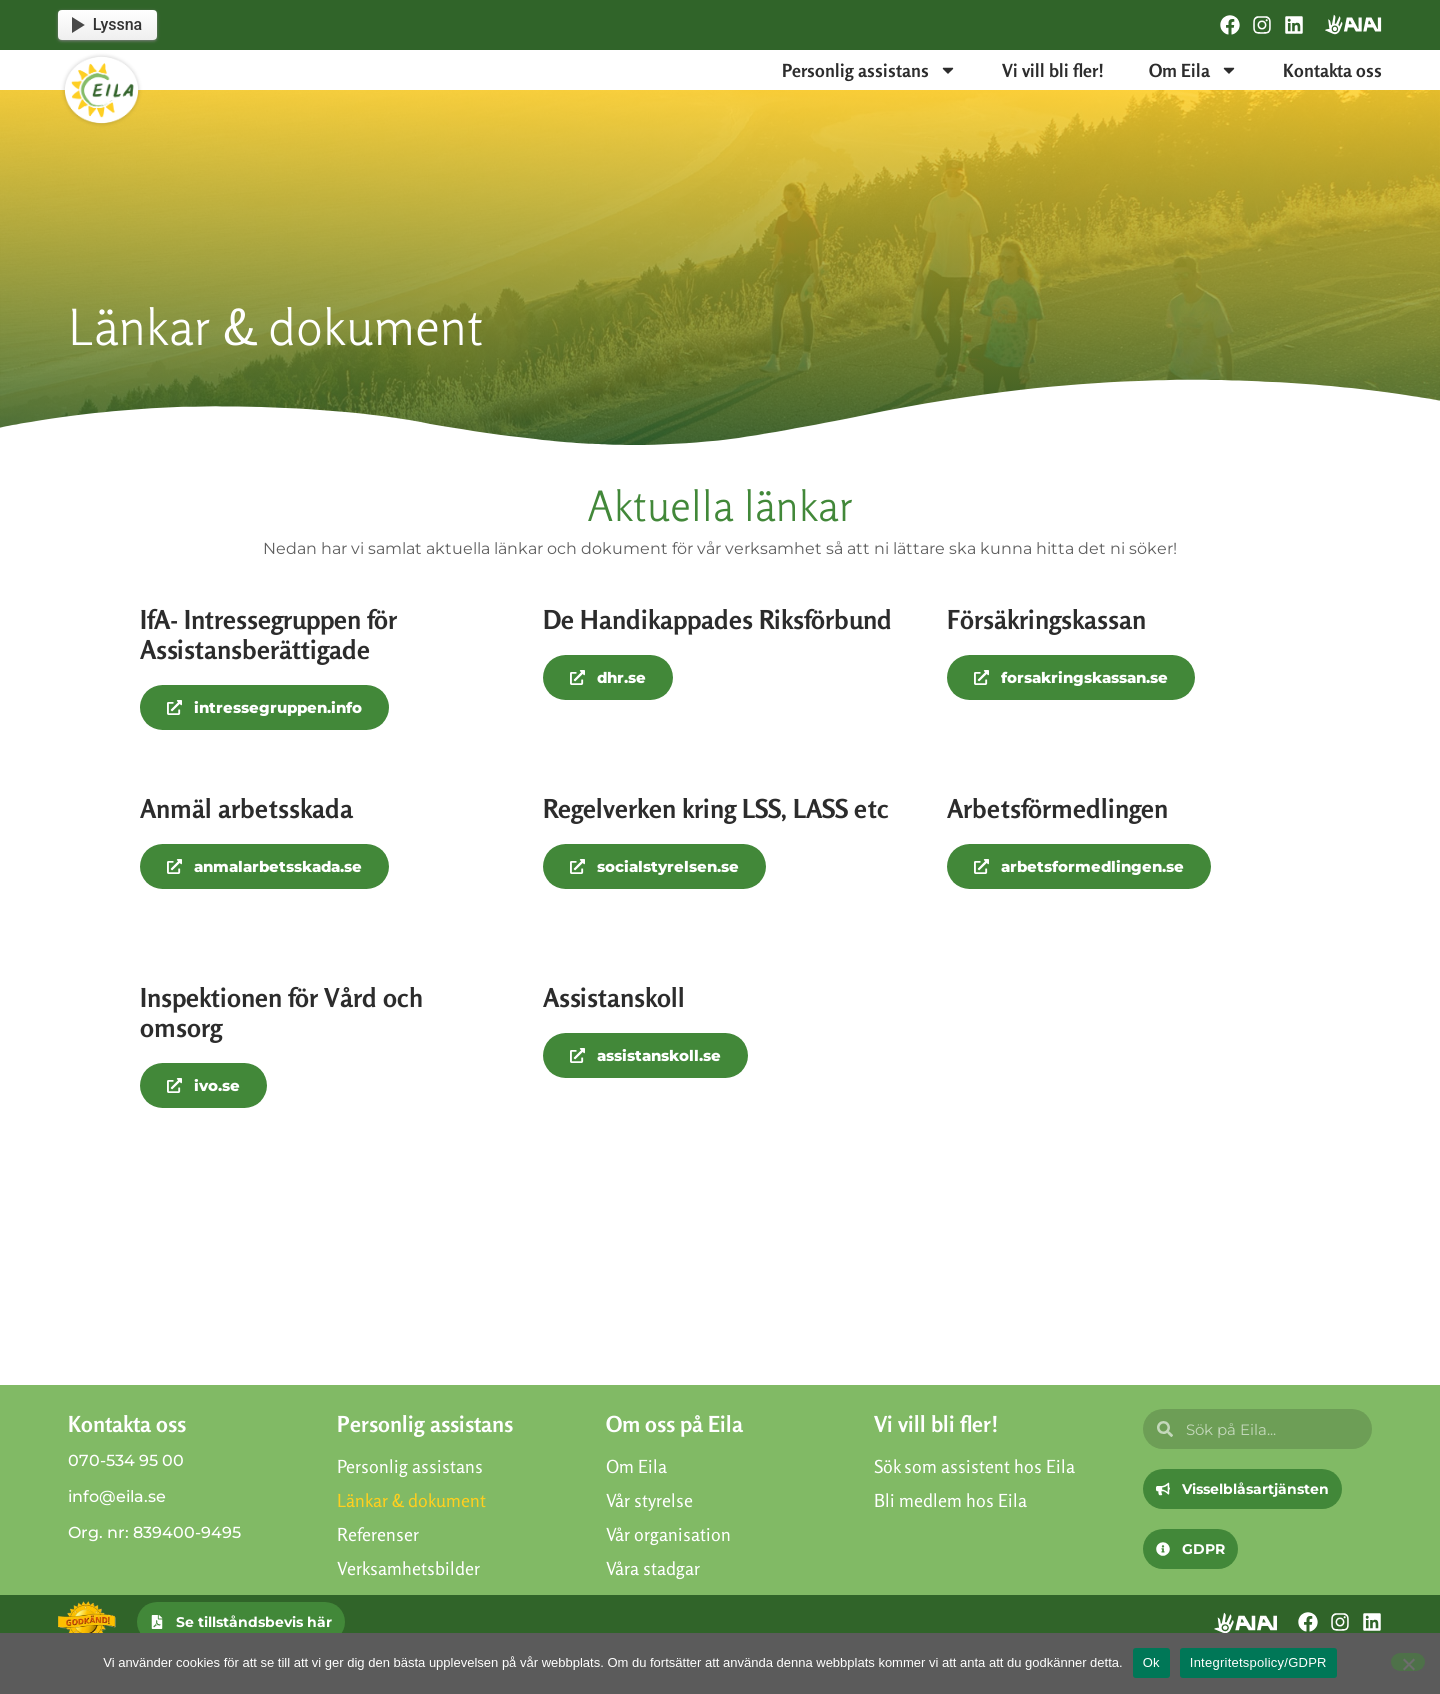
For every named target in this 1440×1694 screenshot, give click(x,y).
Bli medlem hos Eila (950, 1500)
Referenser (378, 1534)
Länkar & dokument (411, 1500)
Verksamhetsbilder (408, 1568)
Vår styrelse (649, 1500)
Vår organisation (668, 1534)
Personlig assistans (869, 70)
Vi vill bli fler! (1053, 70)
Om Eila (1193, 70)
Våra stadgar (653, 1568)
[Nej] (1408, 1662)
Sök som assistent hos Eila (974, 1466)
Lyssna (107, 24)
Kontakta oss (1332, 70)
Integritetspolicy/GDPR (1258, 1662)
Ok (1151, 1662)
